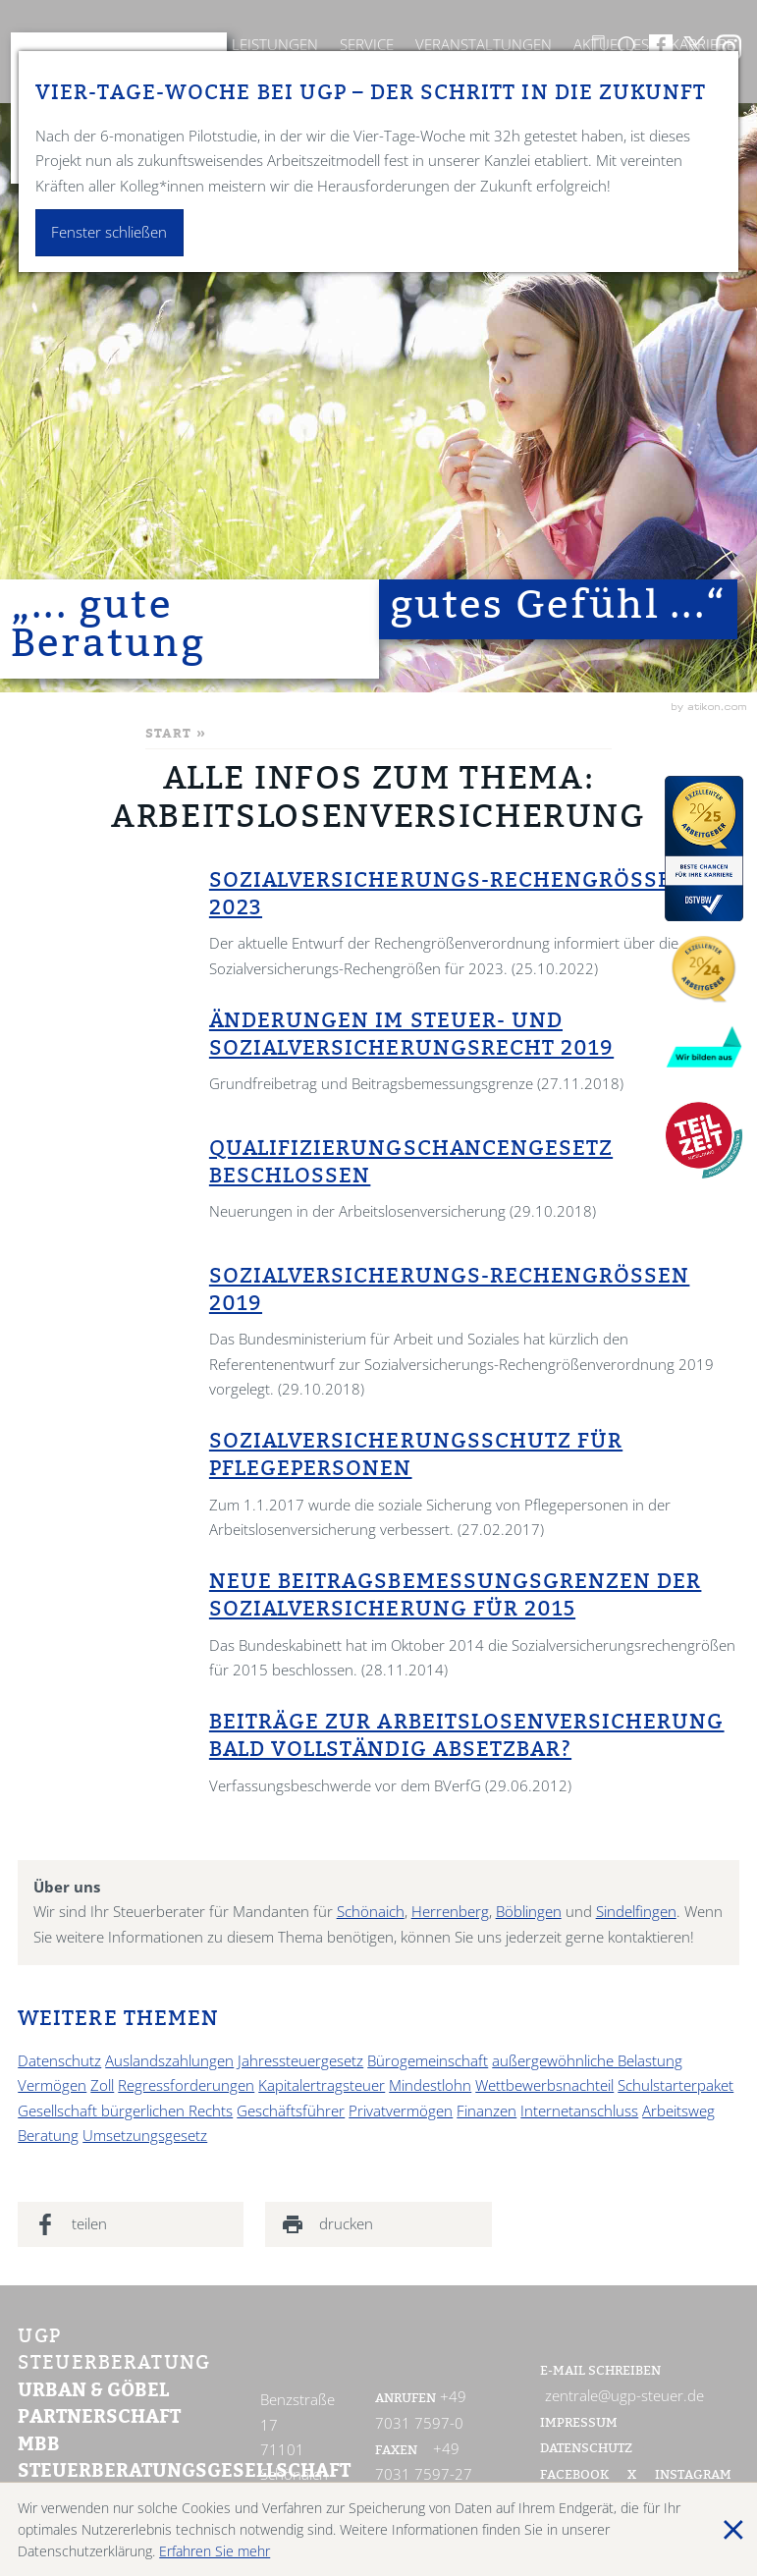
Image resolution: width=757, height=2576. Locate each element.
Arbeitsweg (678, 2111)
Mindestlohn (430, 2085)
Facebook (576, 2476)
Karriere (702, 44)
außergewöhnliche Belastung (587, 2061)
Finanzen (486, 2111)
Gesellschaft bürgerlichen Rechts (125, 2111)
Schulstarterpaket (675, 2085)
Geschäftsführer (291, 2111)
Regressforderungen (186, 2085)
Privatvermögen (401, 2111)
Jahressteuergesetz (300, 2061)
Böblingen (529, 1911)
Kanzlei (181, 44)
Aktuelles (611, 44)
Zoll (102, 2085)
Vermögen (52, 2085)
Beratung (48, 2135)
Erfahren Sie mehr (214, 2551)
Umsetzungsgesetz (144, 2135)
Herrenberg (450, 1911)
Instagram (693, 2476)
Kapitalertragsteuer (321, 2085)
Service (367, 44)
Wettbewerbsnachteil (544, 2085)
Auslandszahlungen (169, 2061)
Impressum (579, 2424)
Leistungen (275, 44)
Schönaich (371, 1911)
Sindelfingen (636, 1911)
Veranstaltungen (483, 44)
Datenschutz (59, 2061)
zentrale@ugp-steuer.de (624, 2395)
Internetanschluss (579, 2111)
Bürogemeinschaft (427, 2061)
